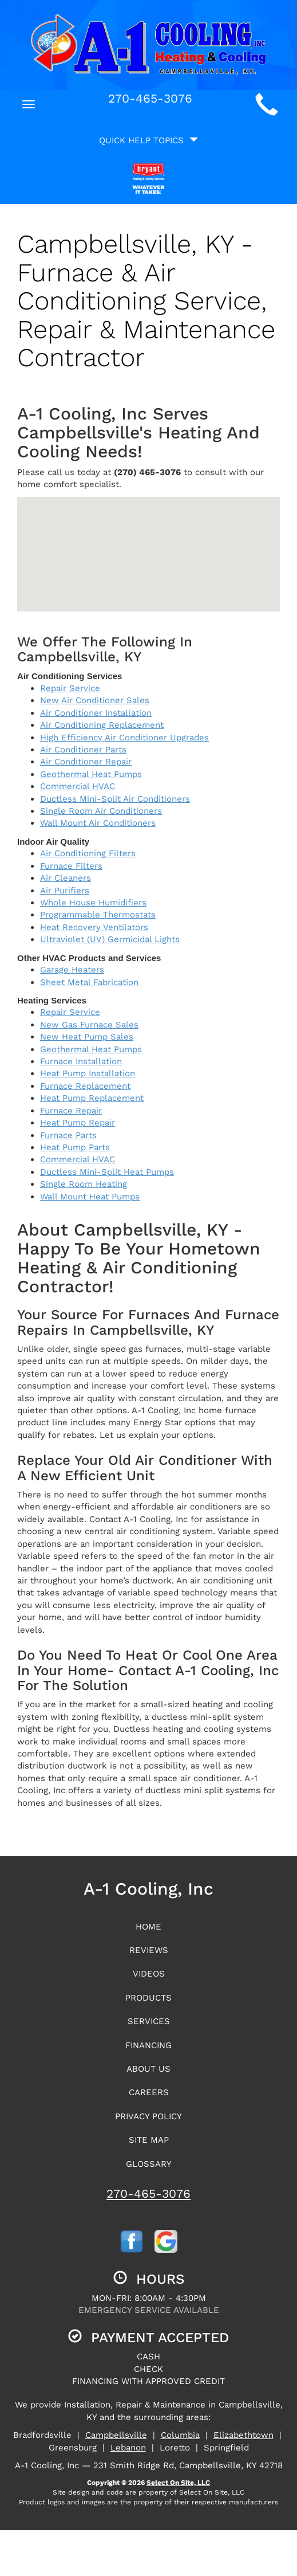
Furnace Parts (68, 1135)
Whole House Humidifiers (93, 902)
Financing (148, 2045)
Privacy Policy (148, 2116)
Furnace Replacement (85, 1086)
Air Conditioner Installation (96, 713)
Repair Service (70, 688)
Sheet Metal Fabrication (89, 982)
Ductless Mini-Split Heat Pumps (107, 1172)
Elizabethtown (243, 2435)
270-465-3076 (148, 2193)
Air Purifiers (64, 890)
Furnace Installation (81, 1061)
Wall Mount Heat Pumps (90, 1196)
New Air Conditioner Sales (94, 700)
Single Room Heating (83, 1184)
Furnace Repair (71, 1110)
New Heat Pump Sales (86, 1037)
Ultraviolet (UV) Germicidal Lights (110, 939)
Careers (149, 2092)
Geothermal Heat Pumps (91, 774)
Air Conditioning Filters (88, 853)
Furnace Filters (71, 866)
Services (149, 2021)
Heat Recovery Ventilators (94, 927)
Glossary (149, 2164)
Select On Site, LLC (178, 2483)
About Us (148, 2069)
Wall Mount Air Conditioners (98, 823)
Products (148, 1998)
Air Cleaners (65, 878)
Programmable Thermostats (98, 914)
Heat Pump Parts (75, 1147)
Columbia (180, 2435)
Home (148, 1927)
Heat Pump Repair (77, 1123)
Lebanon (128, 2447)
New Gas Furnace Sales (89, 1025)
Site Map (149, 2140)
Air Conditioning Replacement (102, 725)
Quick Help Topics (148, 140)
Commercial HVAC (77, 786)
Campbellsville (116, 2435)
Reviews (148, 1950)
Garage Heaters (72, 969)
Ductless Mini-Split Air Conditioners (115, 799)
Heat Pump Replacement (92, 1098)
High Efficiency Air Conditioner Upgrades (124, 737)
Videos (149, 1974)
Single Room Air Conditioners (101, 811)
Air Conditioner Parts (83, 749)
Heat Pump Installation (87, 1073)
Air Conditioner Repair (86, 761)
